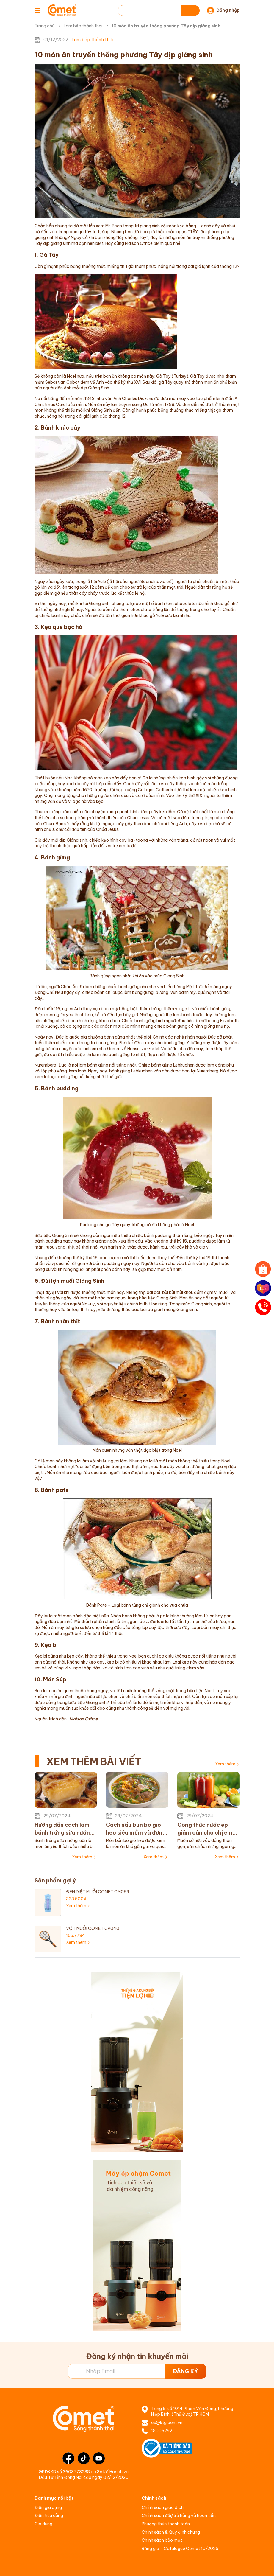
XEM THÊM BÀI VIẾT (93, 1761)
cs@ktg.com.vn (166, 2422)
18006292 (161, 2430)
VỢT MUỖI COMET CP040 (92, 1928)
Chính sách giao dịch (163, 2507)
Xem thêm (225, 1764)
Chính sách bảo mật (162, 2540)
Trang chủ (44, 26)
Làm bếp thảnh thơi (83, 26)
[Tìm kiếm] (190, 10)
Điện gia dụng (48, 2507)
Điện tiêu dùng (49, 2515)
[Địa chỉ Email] (137, 2371)
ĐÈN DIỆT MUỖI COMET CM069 (97, 1891)
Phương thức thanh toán (166, 2524)
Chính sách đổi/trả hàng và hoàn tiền (179, 2515)
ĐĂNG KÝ (185, 2371)
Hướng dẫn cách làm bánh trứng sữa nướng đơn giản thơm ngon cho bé (64, 1828)
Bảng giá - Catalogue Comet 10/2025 (180, 2548)
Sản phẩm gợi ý (55, 1880)
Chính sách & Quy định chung (171, 2532)
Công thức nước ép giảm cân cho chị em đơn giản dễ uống (204, 1828)
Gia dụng (43, 2524)
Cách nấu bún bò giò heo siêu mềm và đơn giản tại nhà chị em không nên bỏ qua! (134, 1828)
